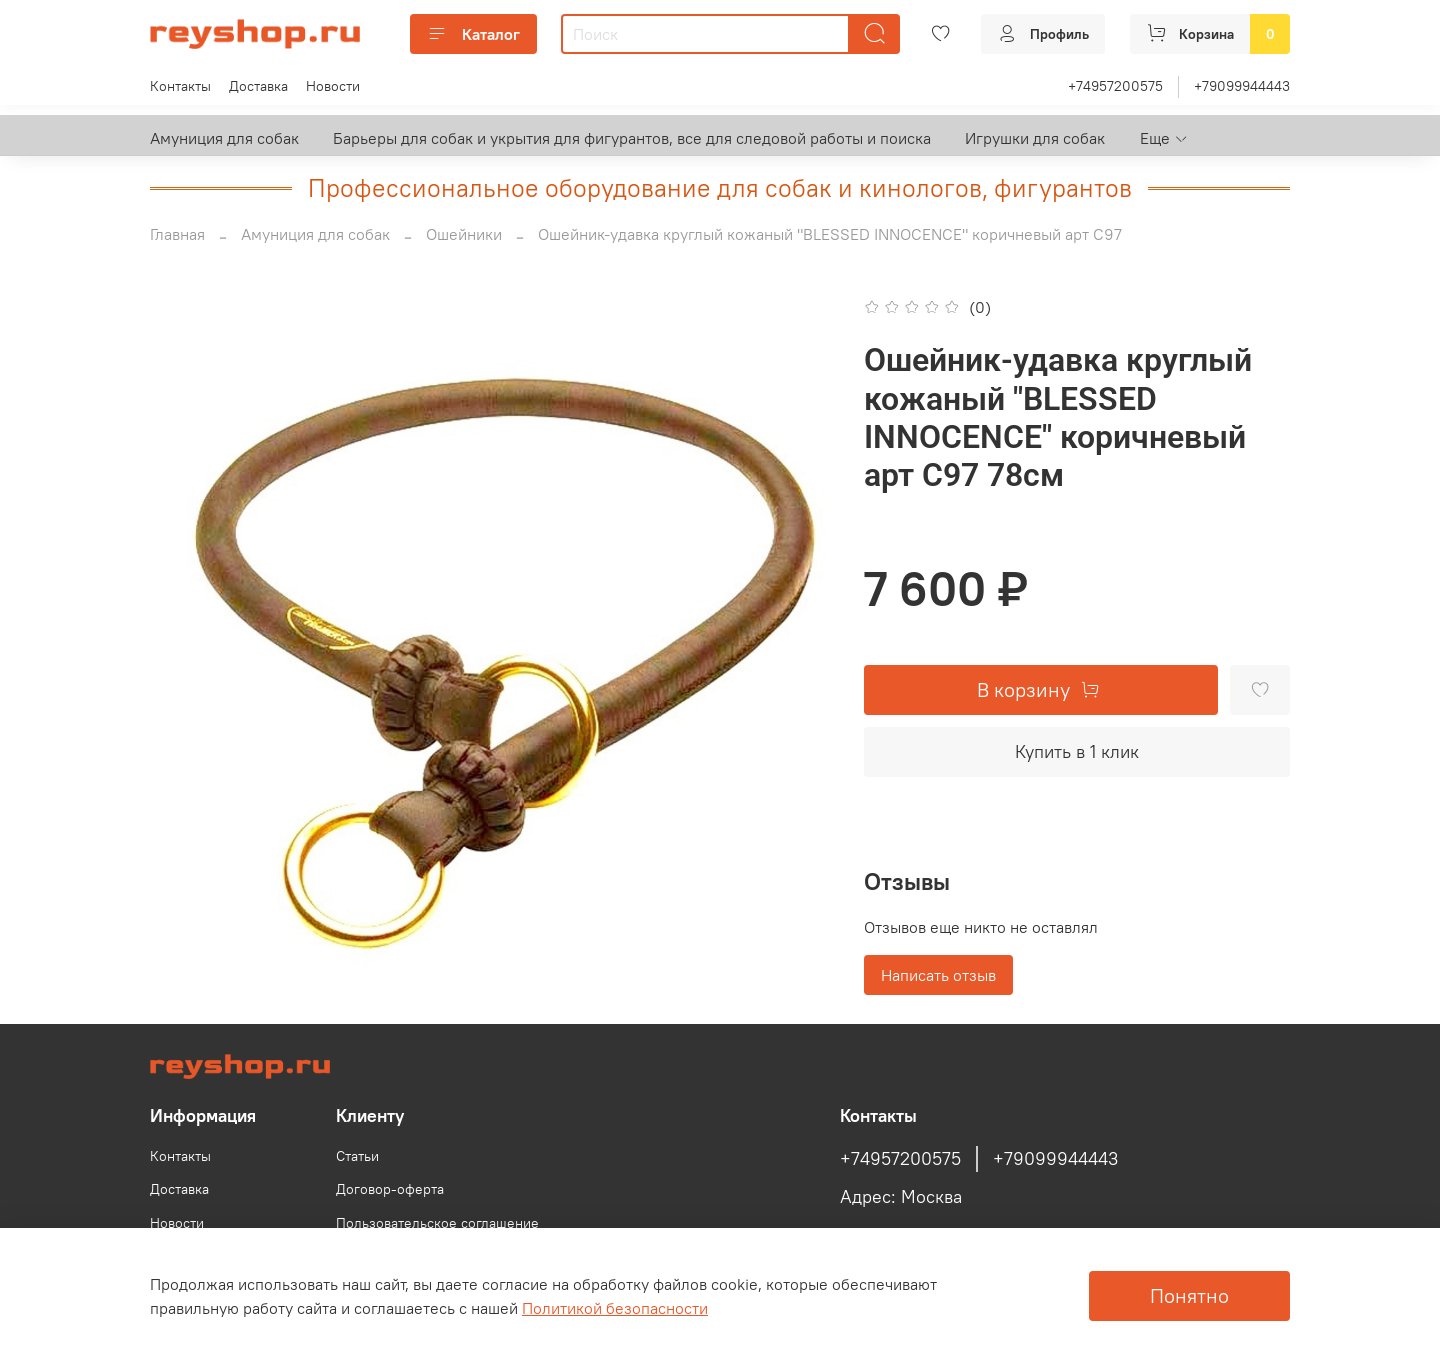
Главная (177, 234)
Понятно (1189, 1295)
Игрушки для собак (1035, 138)
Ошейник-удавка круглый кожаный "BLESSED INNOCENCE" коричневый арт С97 (830, 234)
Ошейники (464, 234)
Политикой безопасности (615, 1308)
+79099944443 (1242, 86)
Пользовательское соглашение (437, 1223)
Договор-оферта (390, 1189)
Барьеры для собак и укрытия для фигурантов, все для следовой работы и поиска (632, 138)
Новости (333, 86)
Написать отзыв (938, 975)
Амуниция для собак (224, 138)
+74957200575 (1115, 86)
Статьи (357, 1156)
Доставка (258, 86)
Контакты (180, 86)
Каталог (473, 34)
